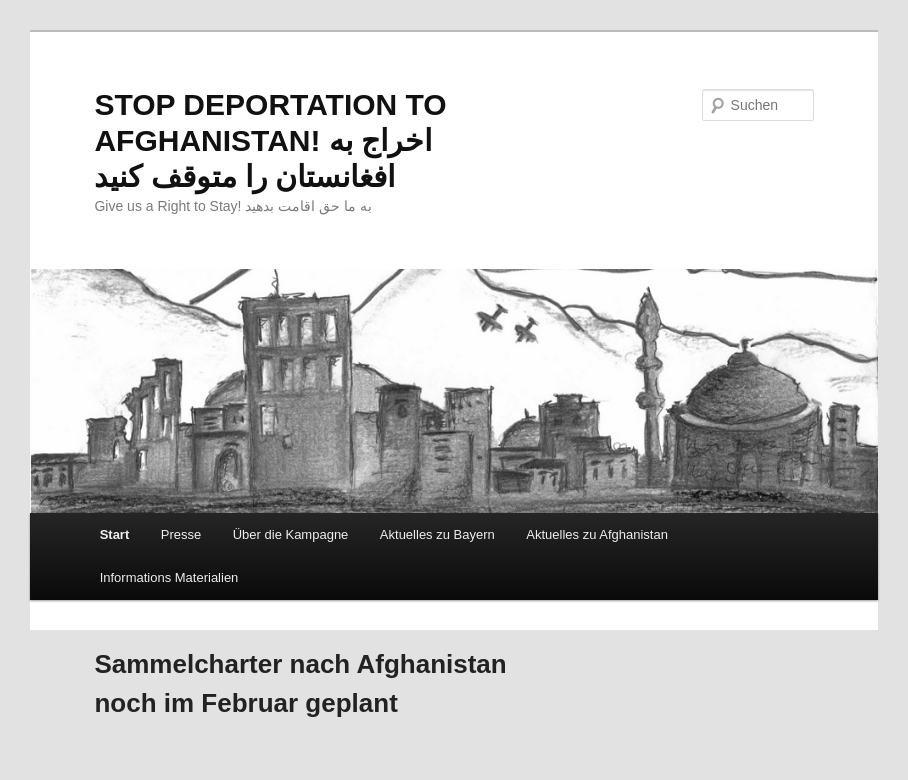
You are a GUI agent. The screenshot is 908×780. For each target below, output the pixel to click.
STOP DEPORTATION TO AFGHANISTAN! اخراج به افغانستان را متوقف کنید (270, 140)
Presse (181, 534)
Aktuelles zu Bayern (437, 534)
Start (115, 534)
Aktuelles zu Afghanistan (597, 534)
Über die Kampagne (291, 534)
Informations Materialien (169, 577)
